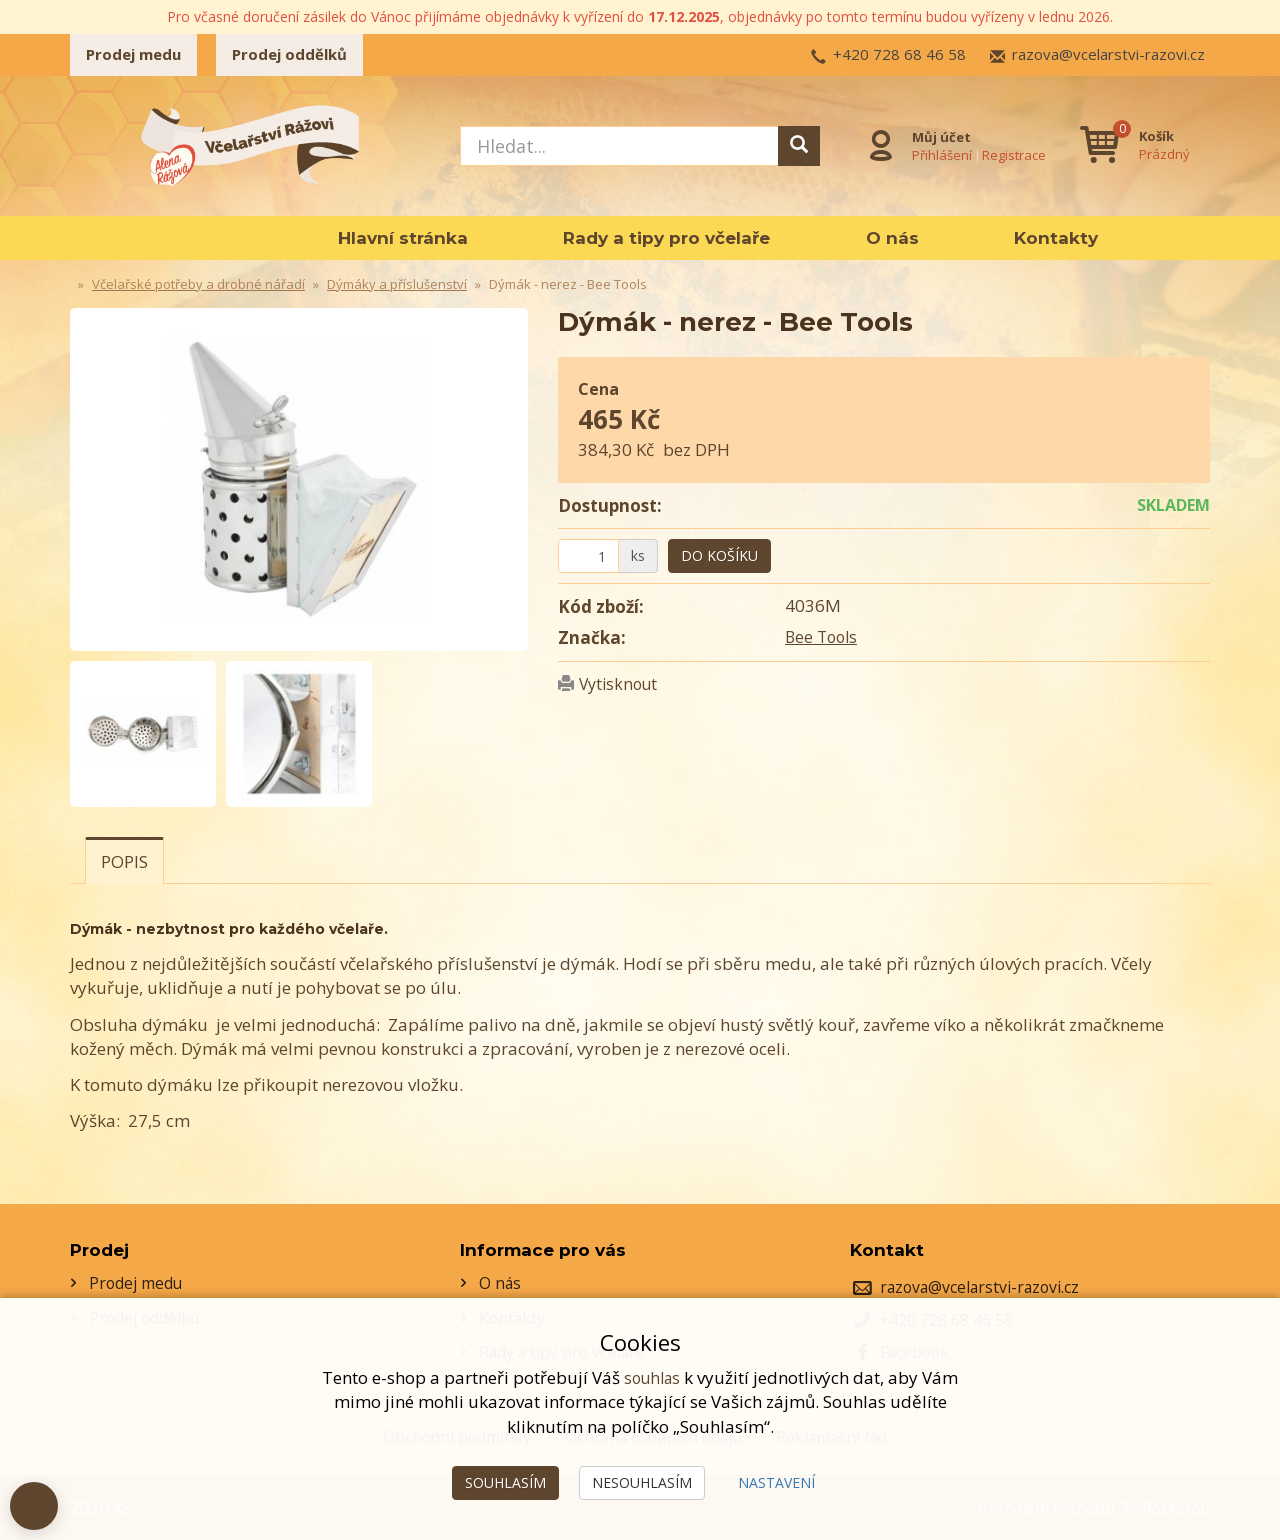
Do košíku (719, 555)
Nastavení (776, 1482)
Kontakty (1056, 238)
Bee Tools (823, 636)
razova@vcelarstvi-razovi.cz (1108, 54)
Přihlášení (938, 154)
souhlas (652, 1377)
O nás (892, 238)
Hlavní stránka (403, 238)
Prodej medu (133, 54)
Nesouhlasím (642, 1482)
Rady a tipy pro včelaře (666, 238)
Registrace (1010, 154)
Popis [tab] (124, 861)
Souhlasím (505, 1482)
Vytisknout (622, 683)
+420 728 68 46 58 (899, 54)
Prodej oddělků (289, 54)
